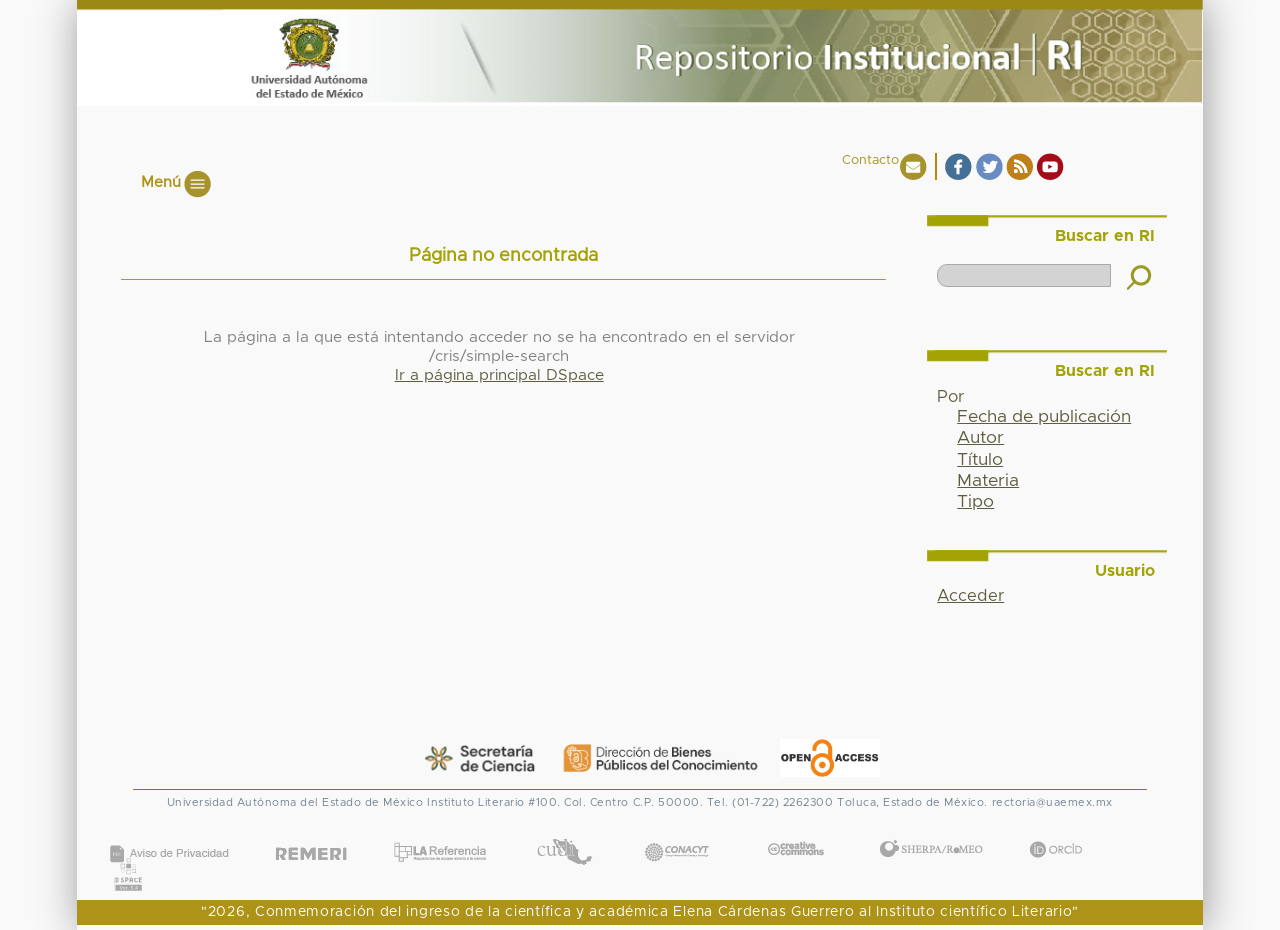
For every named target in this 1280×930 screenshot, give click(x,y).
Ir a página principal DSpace (499, 375)
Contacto (870, 160)
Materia (988, 481)
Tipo (975, 502)
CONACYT (677, 832)
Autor (980, 438)
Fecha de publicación (1044, 417)
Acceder (970, 596)
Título (980, 460)
